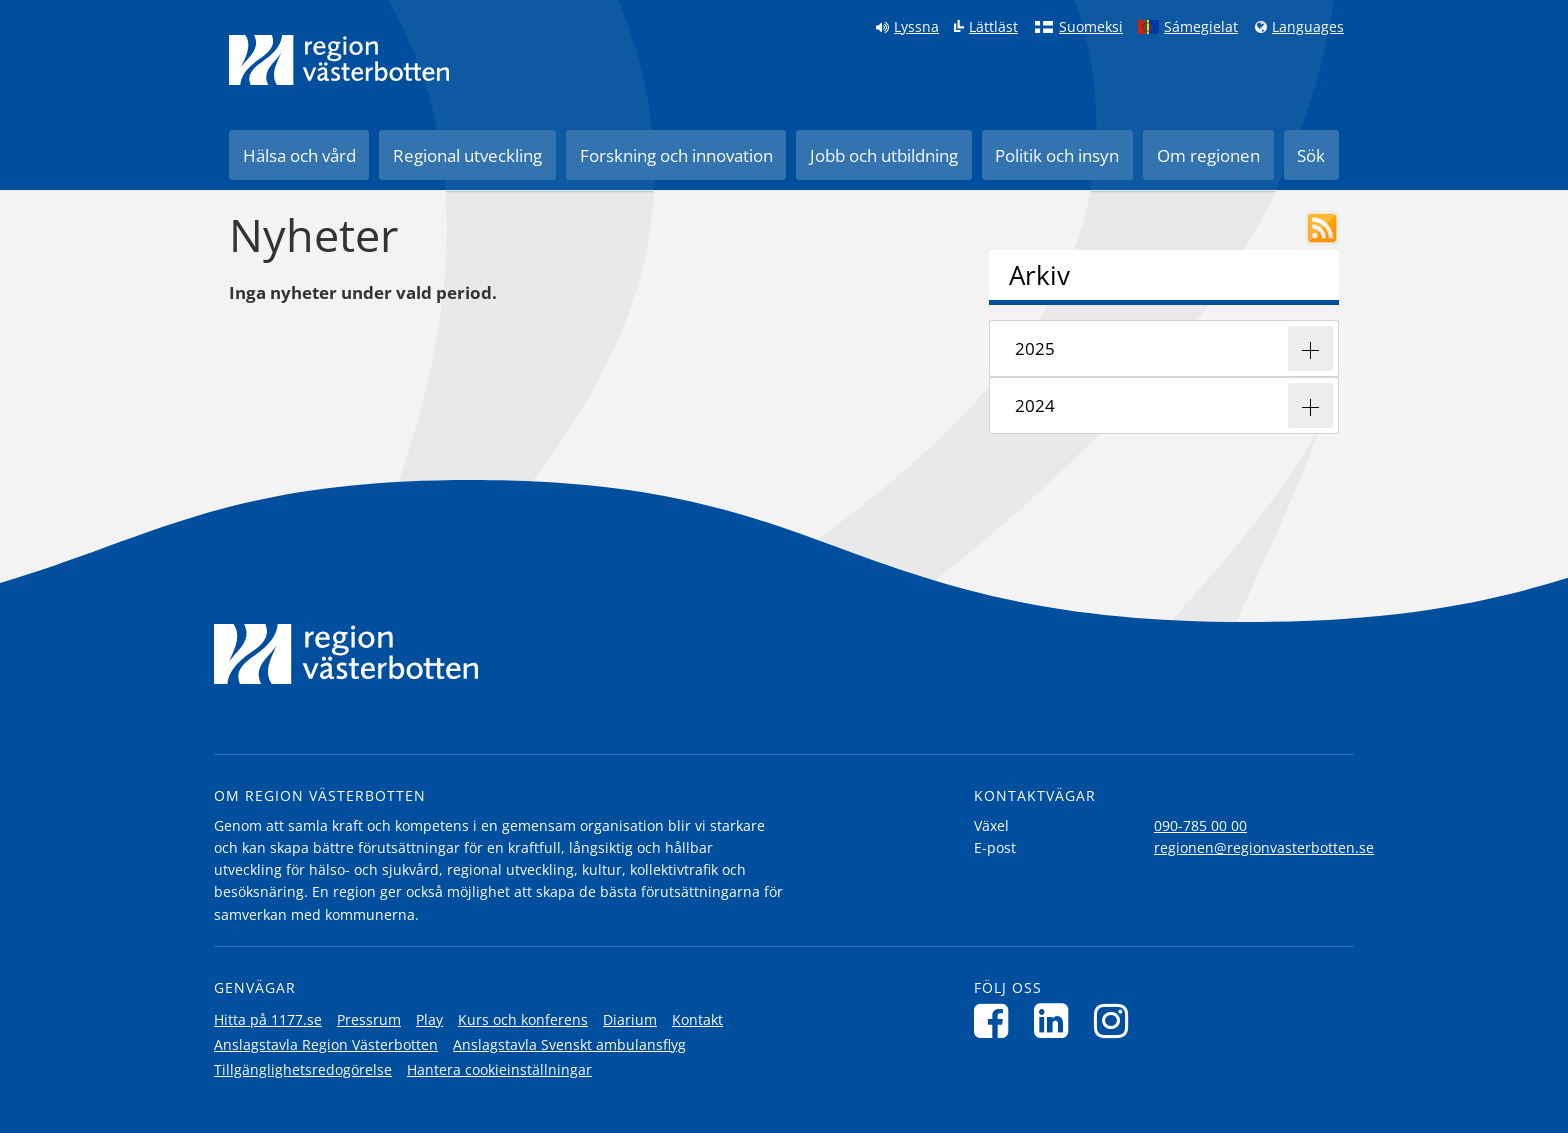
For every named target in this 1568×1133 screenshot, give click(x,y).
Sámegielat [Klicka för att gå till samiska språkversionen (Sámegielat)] (1201, 27)
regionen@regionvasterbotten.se (1264, 847)
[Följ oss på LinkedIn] (1056, 1020)
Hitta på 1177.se (268, 1019)
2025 (1035, 348)
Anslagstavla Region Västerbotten (326, 1044)
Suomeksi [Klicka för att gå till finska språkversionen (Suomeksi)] (1091, 27)
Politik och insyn (1057, 155)
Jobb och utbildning (884, 155)
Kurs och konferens (523, 1019)
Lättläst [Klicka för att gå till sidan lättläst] (993, 27)
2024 (1035, 405)
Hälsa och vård (299, 155)
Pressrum (369, 1019)
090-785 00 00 (1200, 825)
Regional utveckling (467, 155)
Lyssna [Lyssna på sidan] (916, 27)
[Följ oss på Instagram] (1116, 1020)
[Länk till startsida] (339, 60)
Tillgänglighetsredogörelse (303, 1069)
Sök (1311, 155)
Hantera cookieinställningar (499, 1069)
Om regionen (1208, 155)
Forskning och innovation (676, 155)
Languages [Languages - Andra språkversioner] (1308, 27)
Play (429, 1019)
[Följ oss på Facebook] (996, 1020)
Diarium (630, 1019)
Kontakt (697, 1019)
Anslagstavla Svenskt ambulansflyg (569, 1044)
